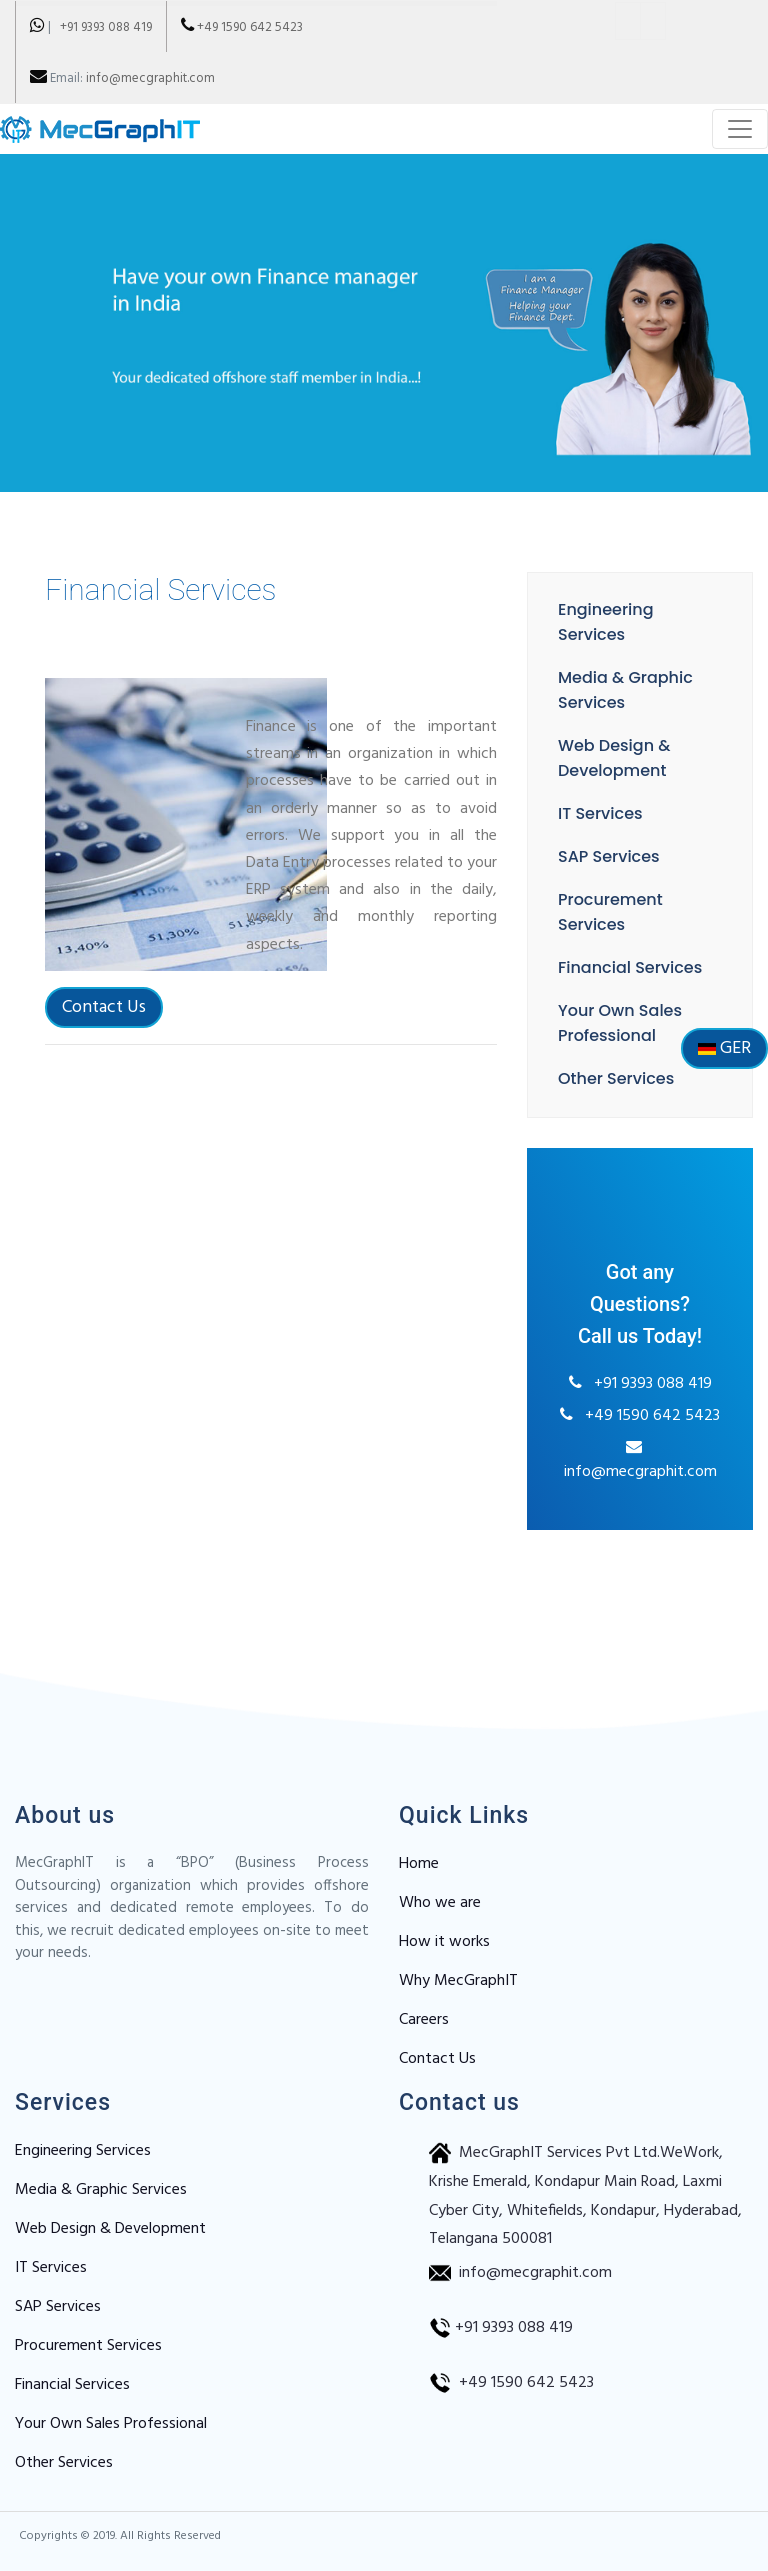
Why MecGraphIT (458, 1981)
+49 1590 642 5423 (250, 27)
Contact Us (101, 1028)
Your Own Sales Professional (111, 2424)
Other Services (613, 1078)
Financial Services (627, 967)
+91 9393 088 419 (101, 27)
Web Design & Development (110, 2229)
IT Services (597, 813)
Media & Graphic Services (101, 2190)
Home (419, 1864)
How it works (444, 1942)
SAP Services (606, 856)
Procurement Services (88, 2346)
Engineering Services (83, 2151)
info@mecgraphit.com (150, 78)
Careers (424, 2020)
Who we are (440, 1903)
